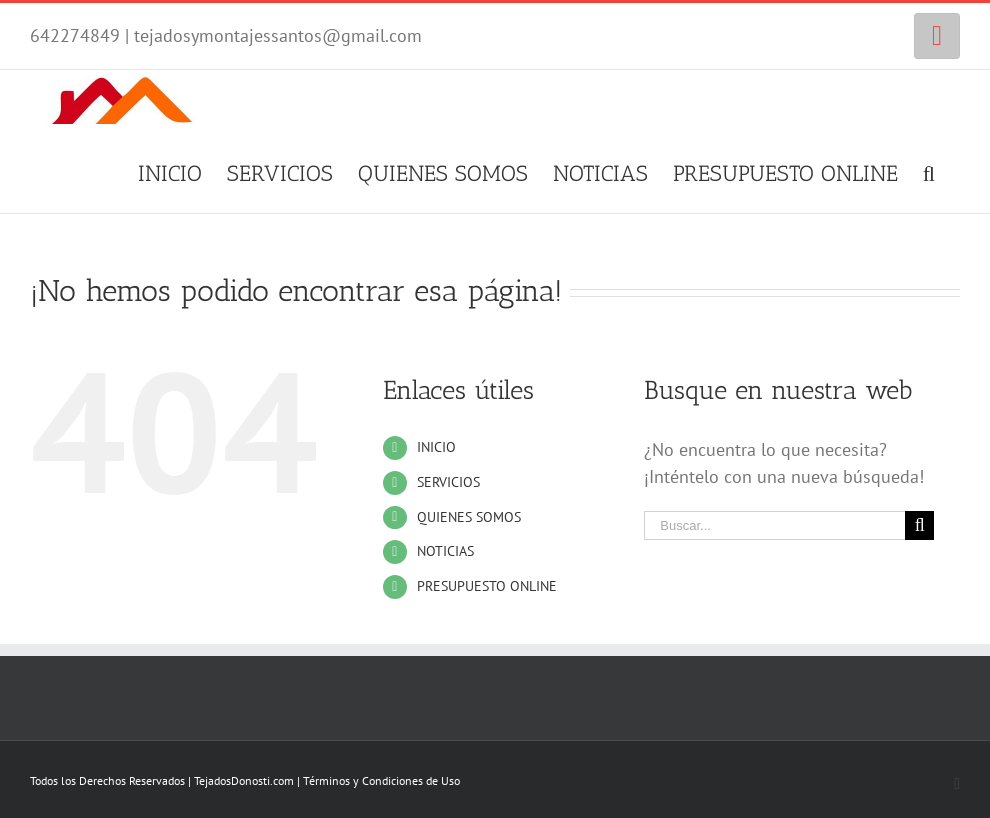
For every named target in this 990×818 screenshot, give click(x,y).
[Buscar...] (774, 525)
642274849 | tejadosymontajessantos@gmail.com (226, 35)
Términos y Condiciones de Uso (381, 780)
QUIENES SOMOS (469, 517)
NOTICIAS (445, 551)
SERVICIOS (448, 482)
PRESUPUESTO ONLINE (487, 586)
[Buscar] (929, 171)
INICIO (436, 447)
